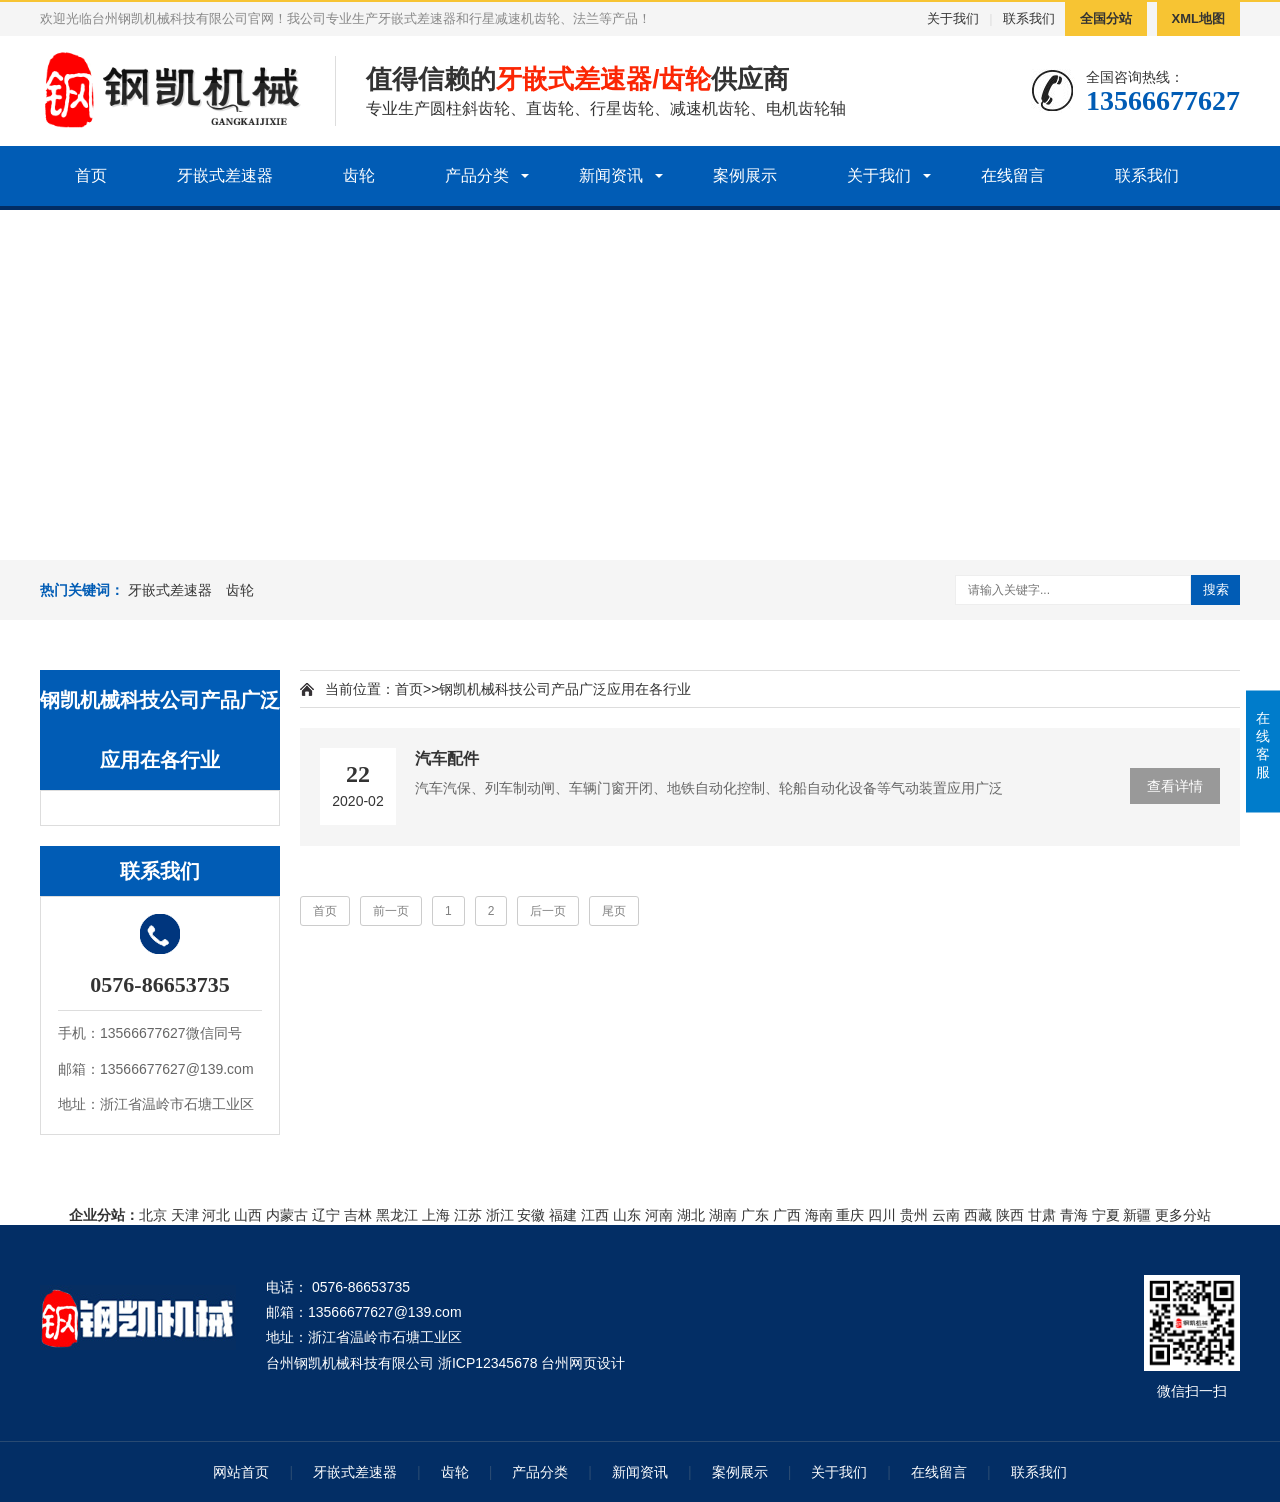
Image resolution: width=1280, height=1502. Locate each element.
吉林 (358, 1215)
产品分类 (477, 175)
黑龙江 (397, 1215)
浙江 (500, 1215)
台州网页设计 (583, 1363)
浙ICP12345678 (488, 1363)
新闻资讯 (611, 175)
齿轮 (359, 175)
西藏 (978, 1215)
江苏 (468, 1215)
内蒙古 (287, 1215)
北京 (153, 1215)
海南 (819, 1215)
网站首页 (241, 1472)
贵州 (914, 1215)
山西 (248, 1215)
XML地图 (1198, 18)
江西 (595, 1215)
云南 (946, 1215)
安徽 (531, 1215)
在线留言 (1013, 175)
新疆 (1137, 1215)
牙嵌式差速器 (225, 175)
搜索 (1216, 589)
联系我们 (1029, 18)
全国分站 (1106, 18)
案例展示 (745, 175)
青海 (1074, 1215)
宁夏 (1106, 1215)
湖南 (723, 1215)
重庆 (850, 1215)
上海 (436, 1215)
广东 (755, 1215)
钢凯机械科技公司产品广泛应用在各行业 (565, 689)
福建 (563, 1215)
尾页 (614, 911)
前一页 (391, 911)
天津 (185, 1215)
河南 (659, 1215)
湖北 (691, 1215)
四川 (882, 1215)
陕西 (1010, 1215)
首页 (91, 175)
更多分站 (1183, 1215)
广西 (787, 1215)
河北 (216, 1215)
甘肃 (1042, 1215)
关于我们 (953, 18)
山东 (627, 1215)
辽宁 (326, 1215)
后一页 (548, 911)
